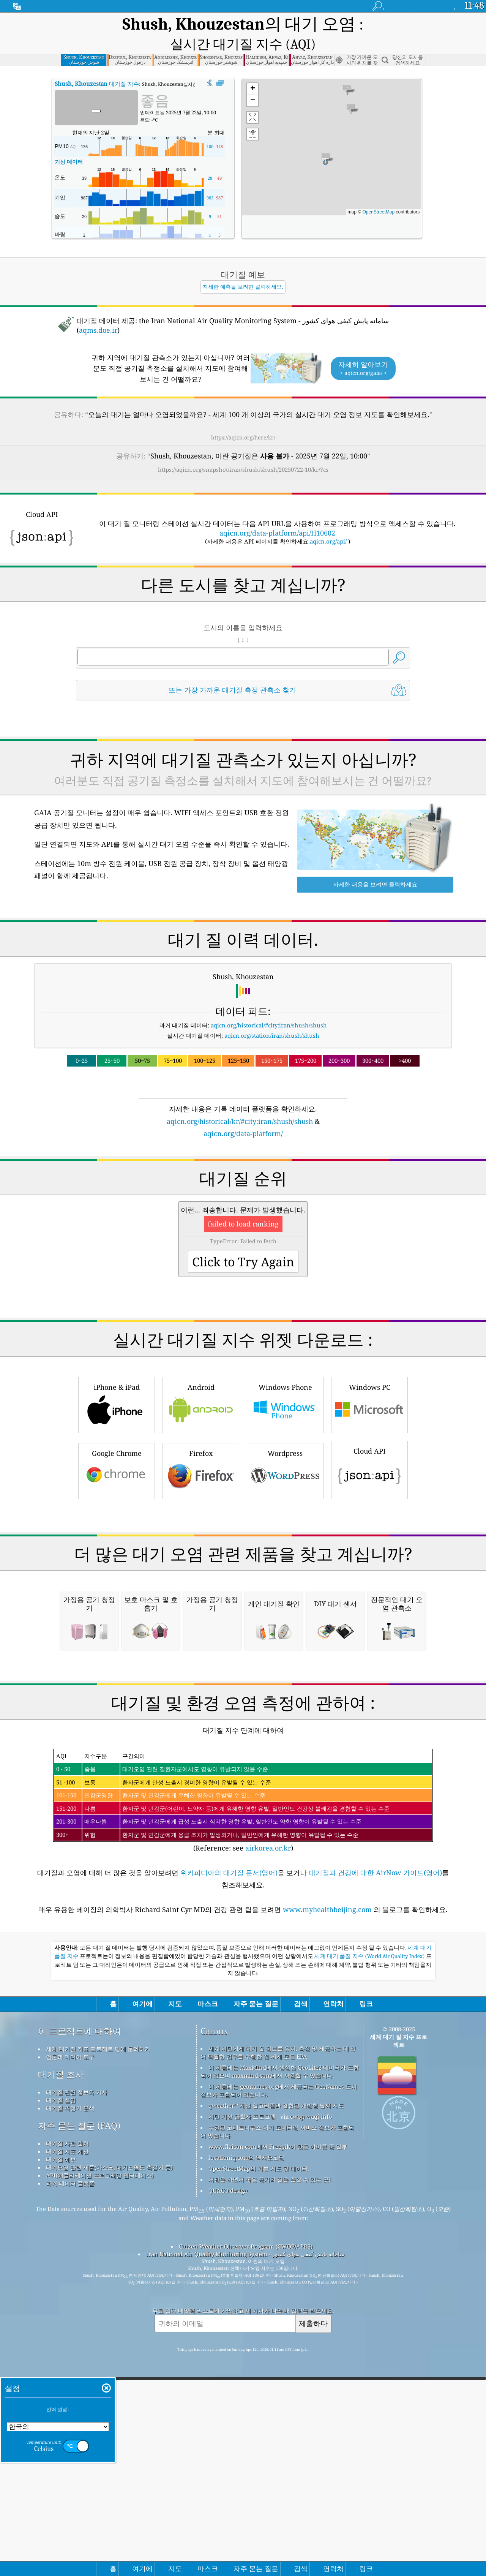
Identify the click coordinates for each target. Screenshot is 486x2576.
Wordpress (285, 1451)
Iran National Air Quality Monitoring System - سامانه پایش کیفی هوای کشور (245, 2448)
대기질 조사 (61, 2269)
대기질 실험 (61, 2294)
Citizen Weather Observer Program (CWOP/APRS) (245, 2441)
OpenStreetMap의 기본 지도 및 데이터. (258, 2363)
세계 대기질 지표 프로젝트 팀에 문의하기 (98, 2243)
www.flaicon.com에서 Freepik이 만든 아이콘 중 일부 (277, 2341)
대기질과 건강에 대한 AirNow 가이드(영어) (375, 2067)
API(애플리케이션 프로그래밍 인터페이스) (100, 2370)
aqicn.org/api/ (328, 523)
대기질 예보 (61, 2354)
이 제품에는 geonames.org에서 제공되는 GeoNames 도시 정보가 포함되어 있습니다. (278, 2285)
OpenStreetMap (378, 193)
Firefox (201, 1451)
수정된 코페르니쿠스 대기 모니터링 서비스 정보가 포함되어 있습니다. (277, 2326)
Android (201, 1385)
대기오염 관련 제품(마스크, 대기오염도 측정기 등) (109, 2362)
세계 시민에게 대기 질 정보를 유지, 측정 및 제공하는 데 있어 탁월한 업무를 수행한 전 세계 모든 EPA (278, 2247)
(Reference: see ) (243, 1995)
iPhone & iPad (116, 1385)
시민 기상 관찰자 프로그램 (242, 2311)
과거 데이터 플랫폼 (70, 2378)
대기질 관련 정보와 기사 (76, 2286)
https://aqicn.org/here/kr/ (243, 419)
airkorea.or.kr (268, 2042)
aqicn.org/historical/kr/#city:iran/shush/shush (240, 1103)
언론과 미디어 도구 (70, 2251)
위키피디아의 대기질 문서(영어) (229, 2067)
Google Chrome (116, 1451)
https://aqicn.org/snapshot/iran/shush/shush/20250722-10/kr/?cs (243, 451)
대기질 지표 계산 (67, 2346)
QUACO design (228, 2385)
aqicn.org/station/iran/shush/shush (271, 1017)
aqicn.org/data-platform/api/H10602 (277, 514)
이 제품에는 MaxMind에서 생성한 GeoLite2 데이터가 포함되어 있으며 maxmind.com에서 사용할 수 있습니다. (279, 2266)
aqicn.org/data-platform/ (243, 1115)
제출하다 (313, 2517)
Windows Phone (285, 1385)
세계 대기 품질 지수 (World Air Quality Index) (370, 2150)
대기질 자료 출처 (67, 2338)
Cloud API (369, 1450)
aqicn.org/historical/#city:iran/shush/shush (269, 1007)
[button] (326, 140)
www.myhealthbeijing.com (328, 2103)
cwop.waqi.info (311, 2311)
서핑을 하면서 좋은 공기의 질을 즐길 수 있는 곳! (269, 2374)
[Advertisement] (243, 1550)
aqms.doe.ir (98, 311)
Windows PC (369, 1385)
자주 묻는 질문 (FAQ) (79, 2320)
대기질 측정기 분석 (70, 2302)
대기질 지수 (97, 65)
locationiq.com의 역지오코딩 (246, 2352)
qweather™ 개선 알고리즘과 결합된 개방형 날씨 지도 (276, 2300)
